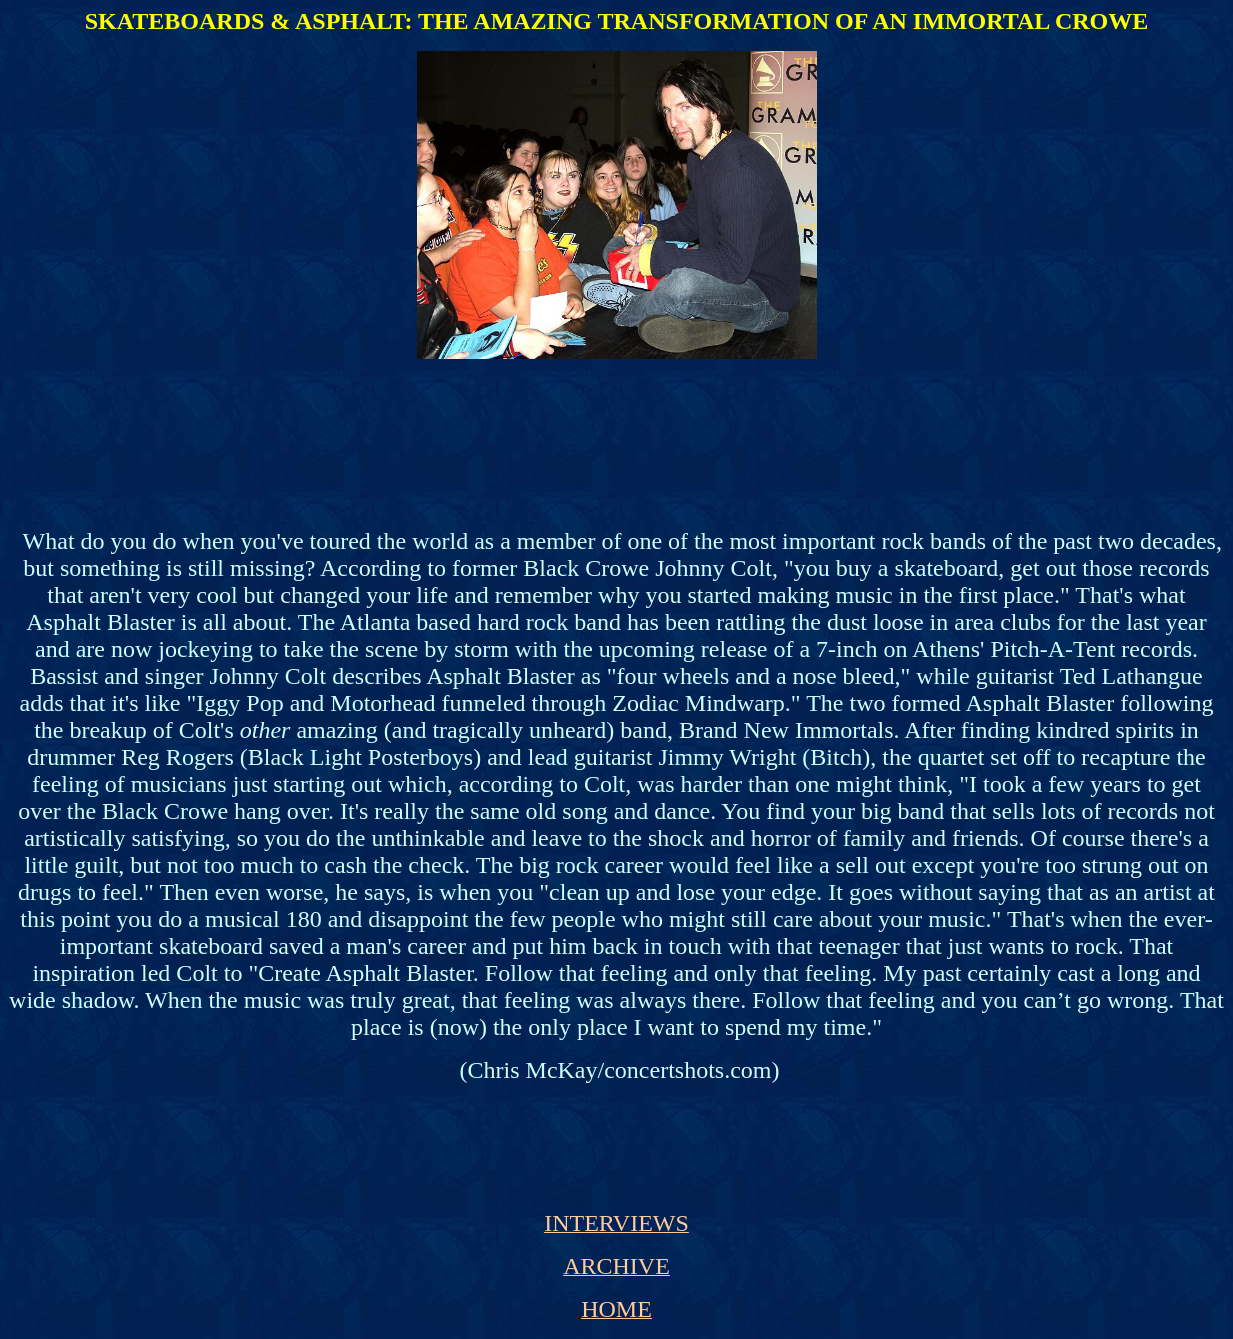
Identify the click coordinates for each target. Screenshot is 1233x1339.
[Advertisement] (613, 420)
